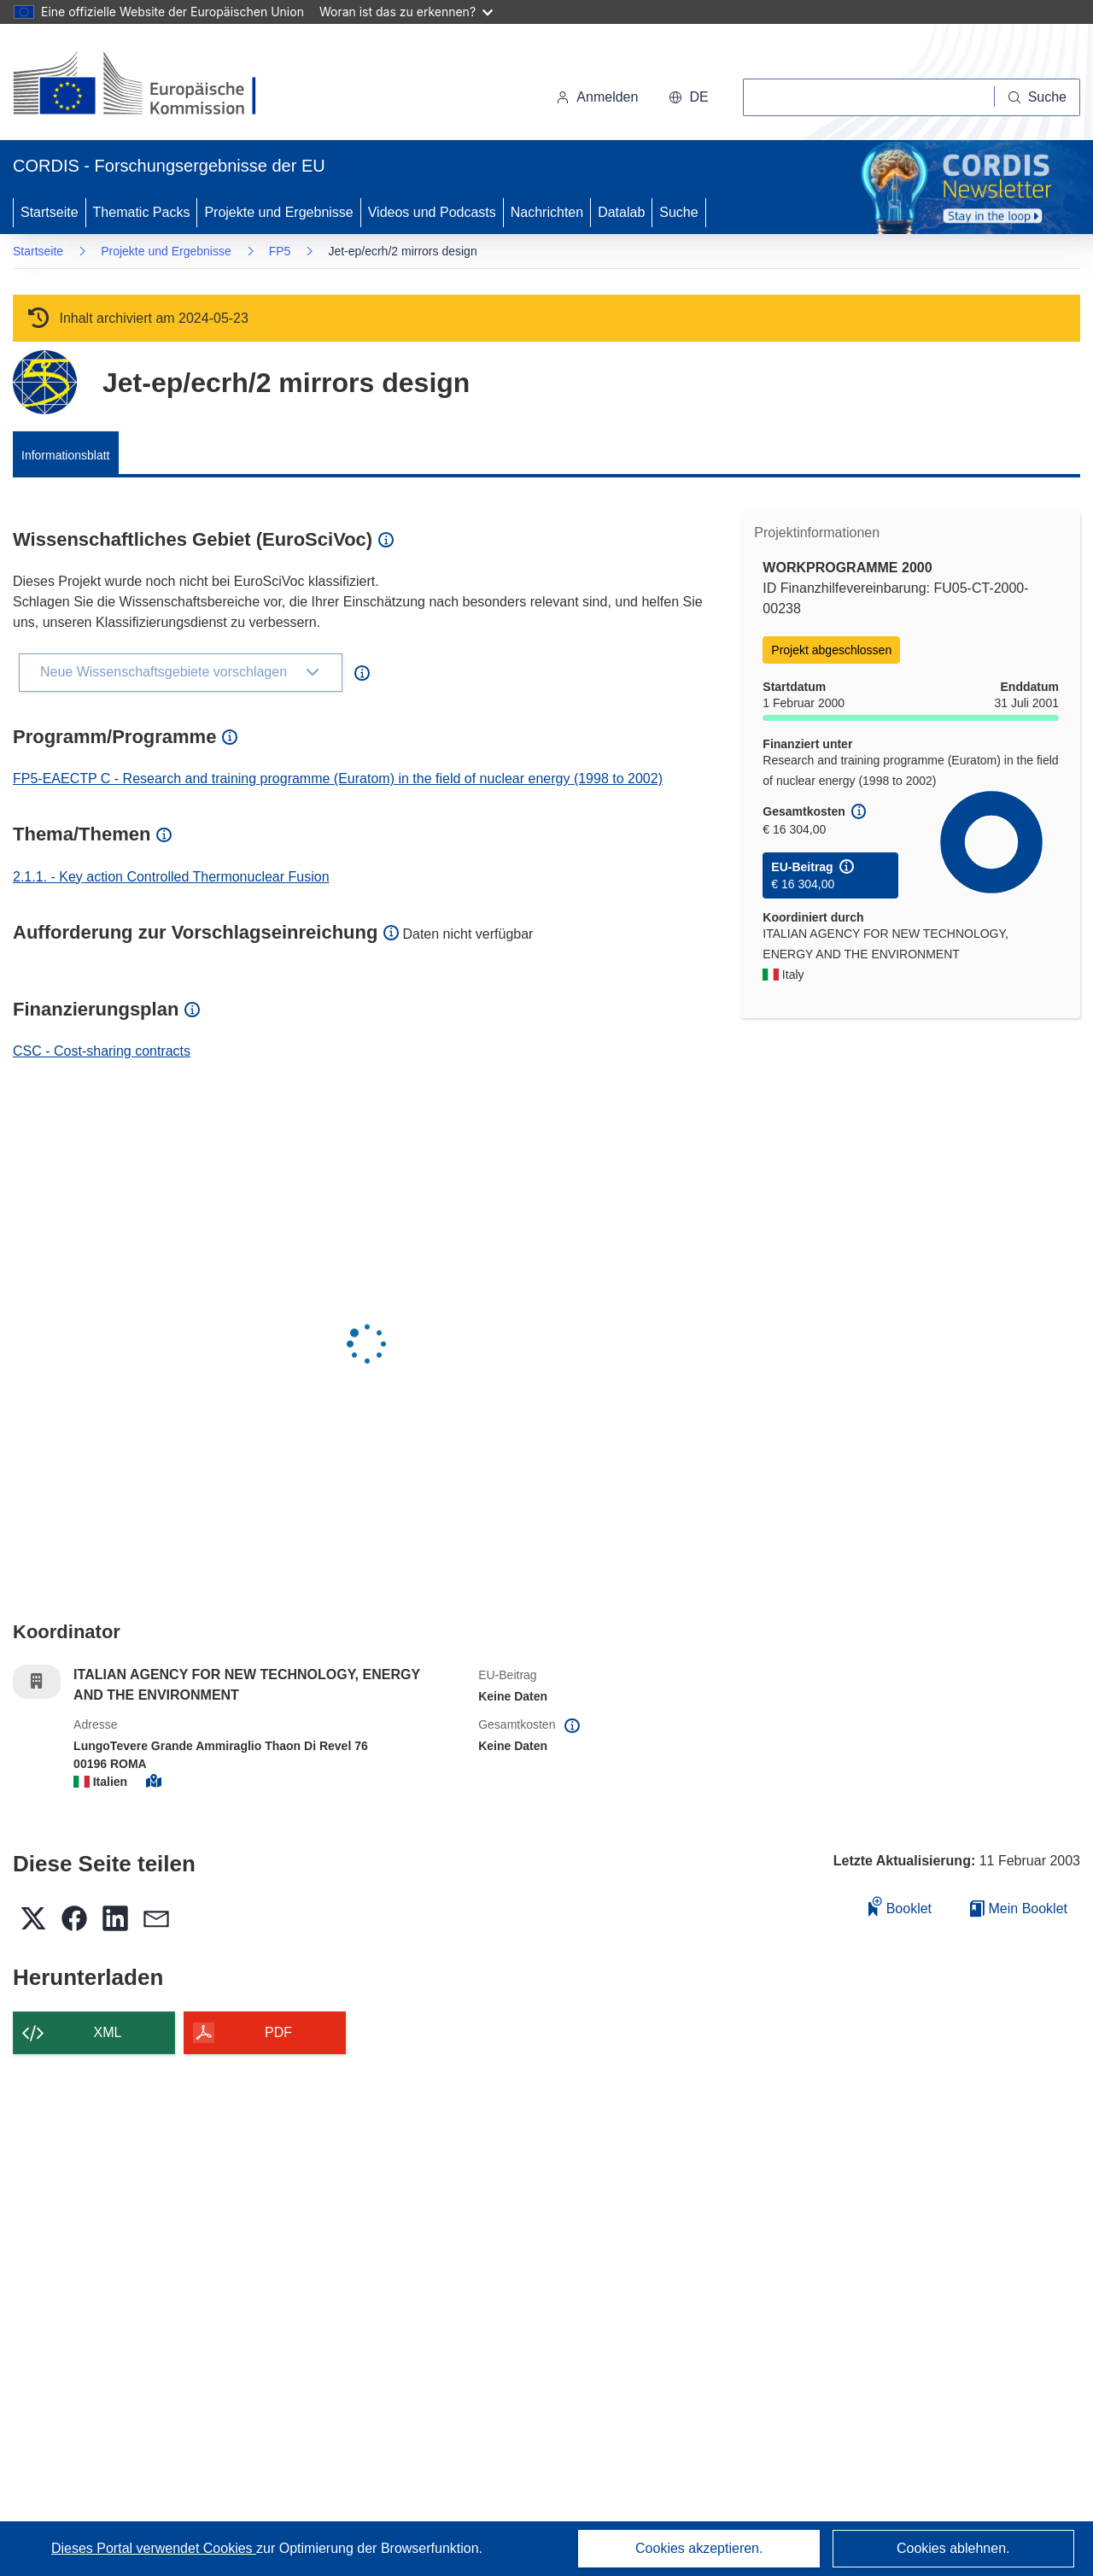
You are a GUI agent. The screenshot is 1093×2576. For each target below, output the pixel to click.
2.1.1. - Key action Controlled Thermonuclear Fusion (171, 876)
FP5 (280, 251)
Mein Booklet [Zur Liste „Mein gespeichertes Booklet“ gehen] (1018, 1908)
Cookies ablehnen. (953, 2548)
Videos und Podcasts (432, 212)
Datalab (621, 212)
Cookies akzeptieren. (699, 2548)
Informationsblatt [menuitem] (65, 455)
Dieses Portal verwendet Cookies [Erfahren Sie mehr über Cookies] (153, 2548)
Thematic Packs (141, 212)
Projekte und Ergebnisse (278, 212)
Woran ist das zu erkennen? (406, 11)
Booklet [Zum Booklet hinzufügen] (900, 1906)
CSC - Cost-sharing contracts (101, 1051)
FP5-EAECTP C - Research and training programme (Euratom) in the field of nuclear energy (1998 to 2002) (338, 778)
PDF (278, 2032)
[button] (688, 97)
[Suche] (1037, 97)
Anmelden (597, 97)
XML (108, 2032)
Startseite (49, 212)
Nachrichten (547, 212)
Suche (678, 212)
